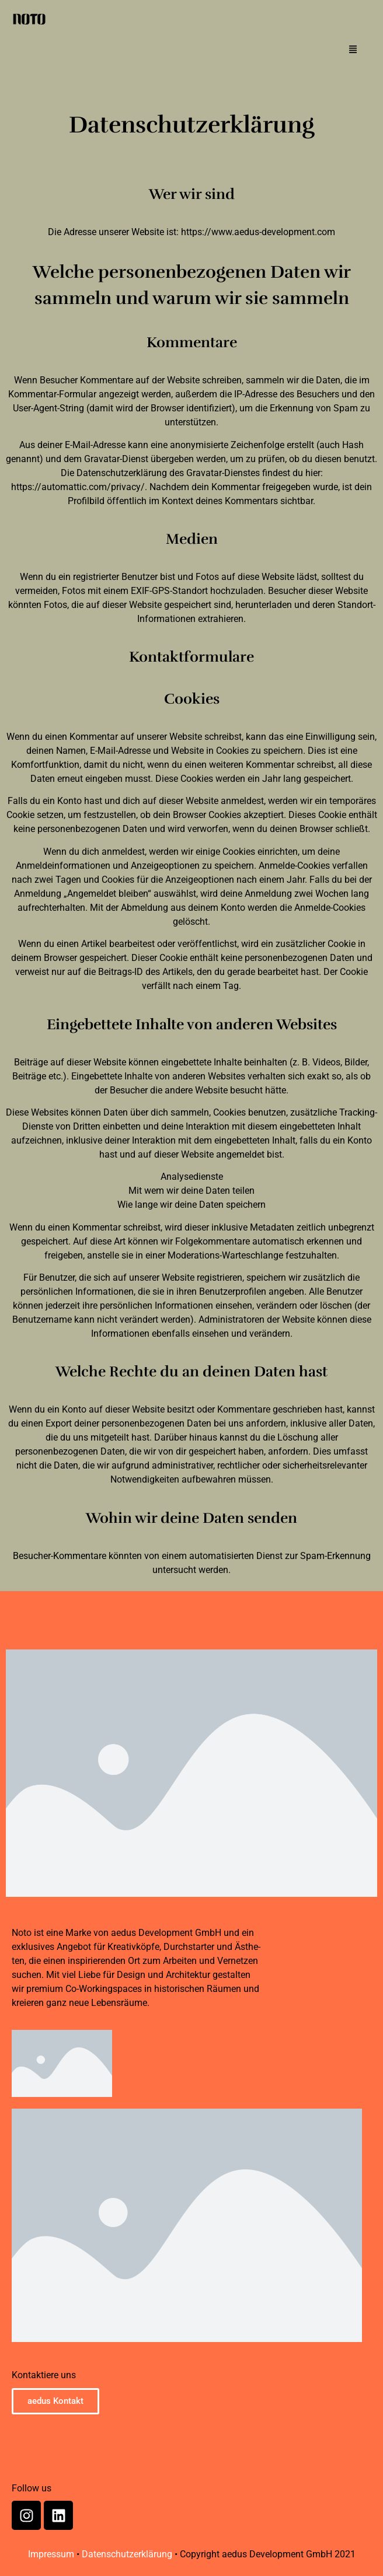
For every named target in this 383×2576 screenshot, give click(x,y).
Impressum (51, 2554)
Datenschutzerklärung (127, 2554)
